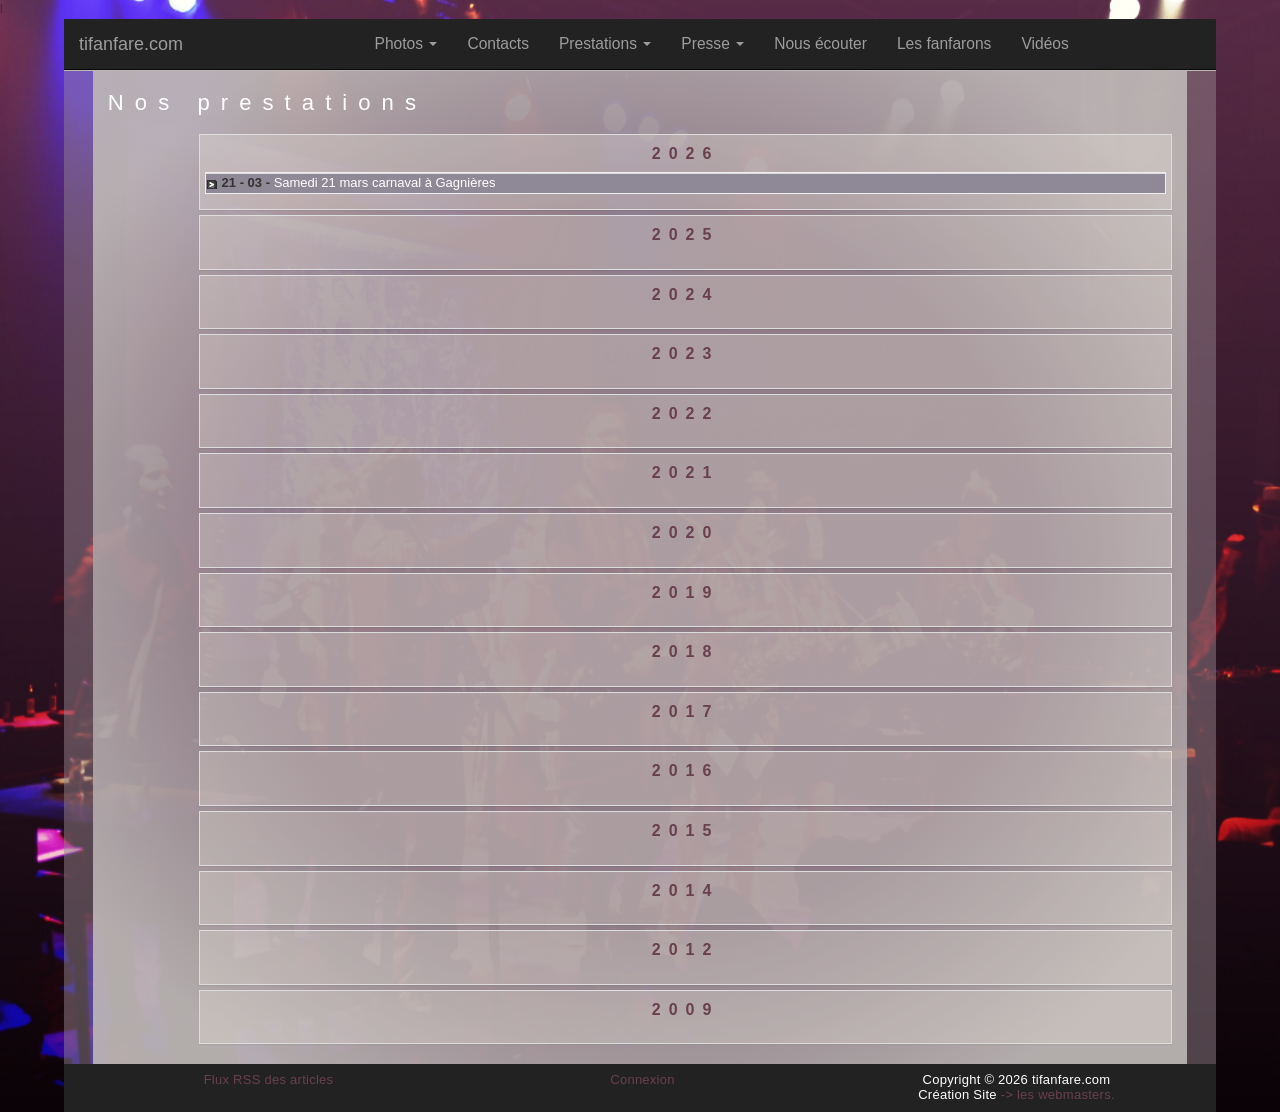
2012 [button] (686, 949)
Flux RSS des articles (269, 1079)
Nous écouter (820, 43)
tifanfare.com (131, 44)
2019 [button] (686, 592)
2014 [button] (686, 890)
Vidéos (1044, 43)
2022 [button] (686, 413)
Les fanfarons (944, 43)
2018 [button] (686, 651)
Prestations (605, 43)
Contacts (498, 43)
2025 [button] (686, 234)
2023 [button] (686, 353)
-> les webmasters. (1058, 1094)
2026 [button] (686, 153)
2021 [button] (686, 472)
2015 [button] (686, 830)
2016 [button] (686, 770)
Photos (406, 43)
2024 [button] (686, 294)
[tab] (685, 154)
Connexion (642, 1079)
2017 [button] (686, 711)
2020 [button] (686, 532)
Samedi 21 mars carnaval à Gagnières (385, 182)
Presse (712, 43)
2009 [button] (686, 1009)
